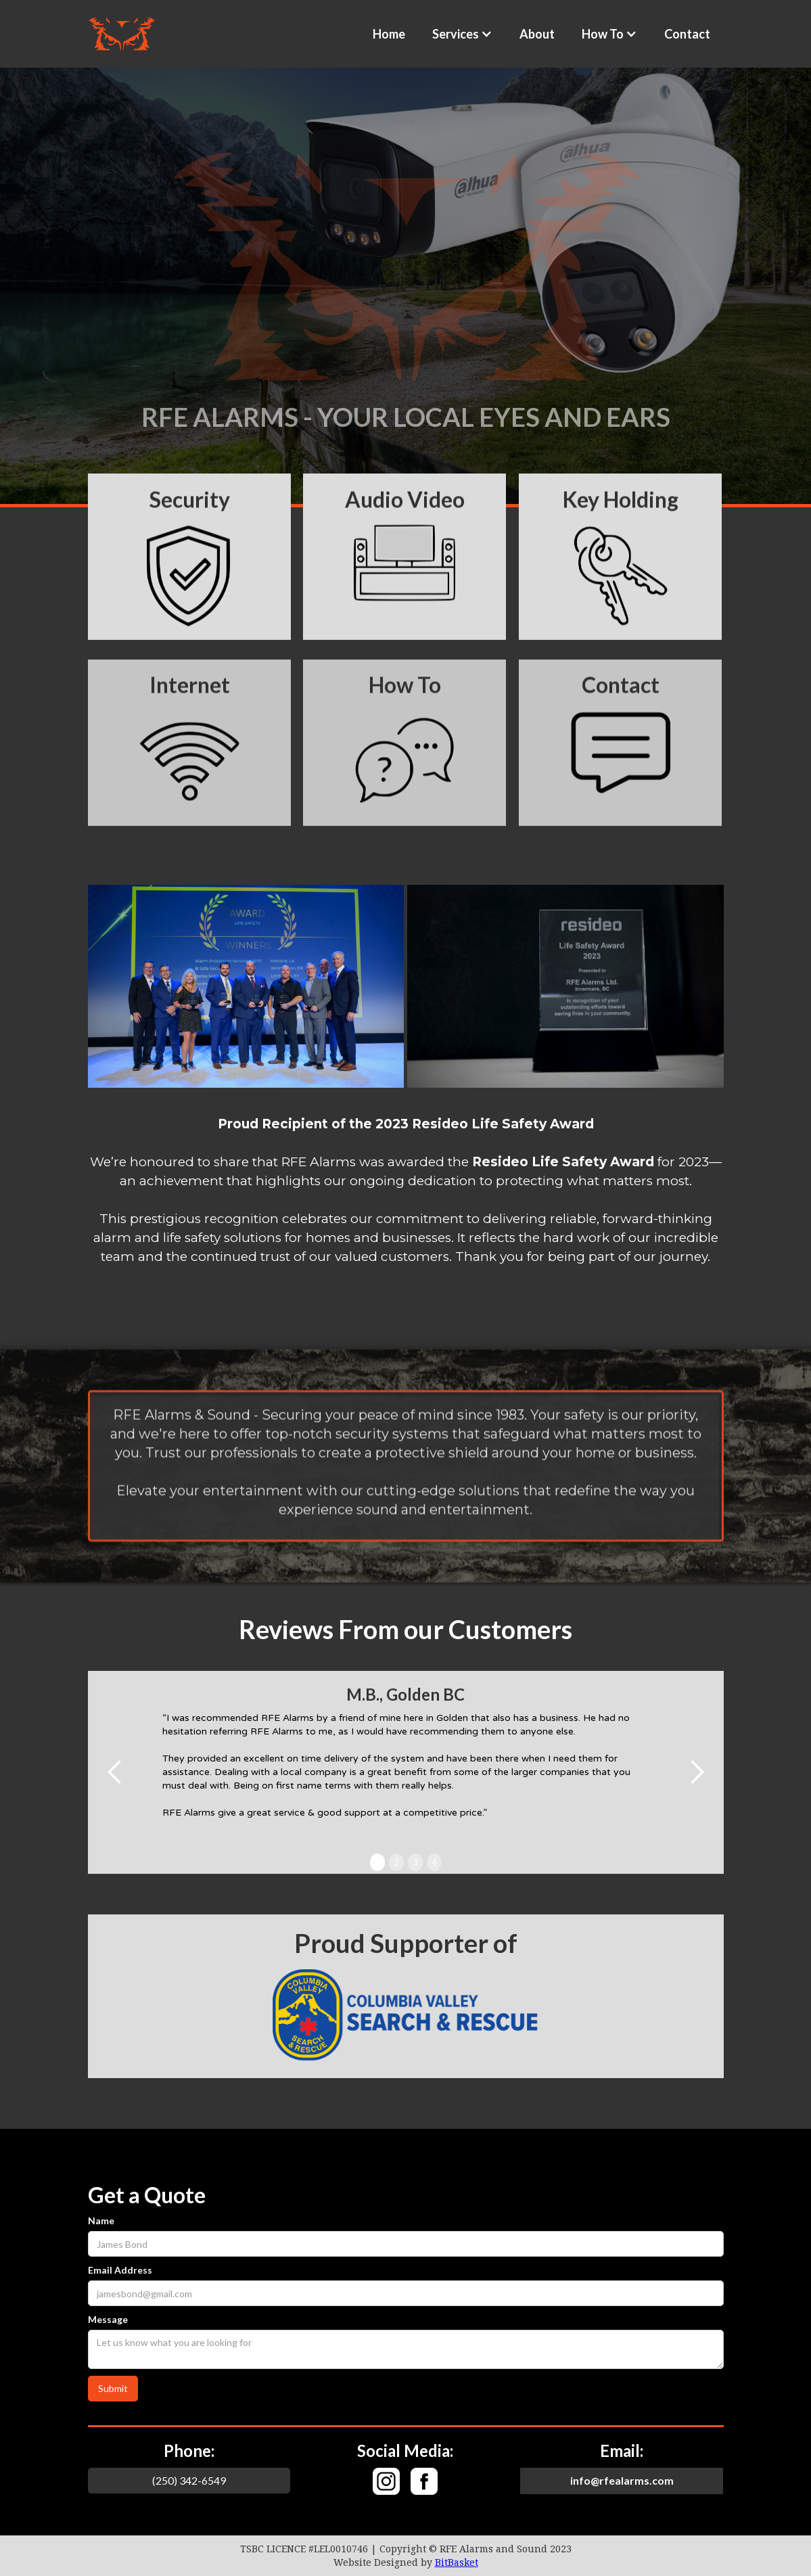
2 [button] (396, 1862)
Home (389, 33)
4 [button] (434, 1862)
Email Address (120, 2270)
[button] (462, 34)
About (537, 33)
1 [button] (377, 1862)
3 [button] (415, 1862)
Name (101, 2220)
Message (108, 2319)
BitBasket (456, 2562)
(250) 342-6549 (189, 2480)
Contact (687, 33)
